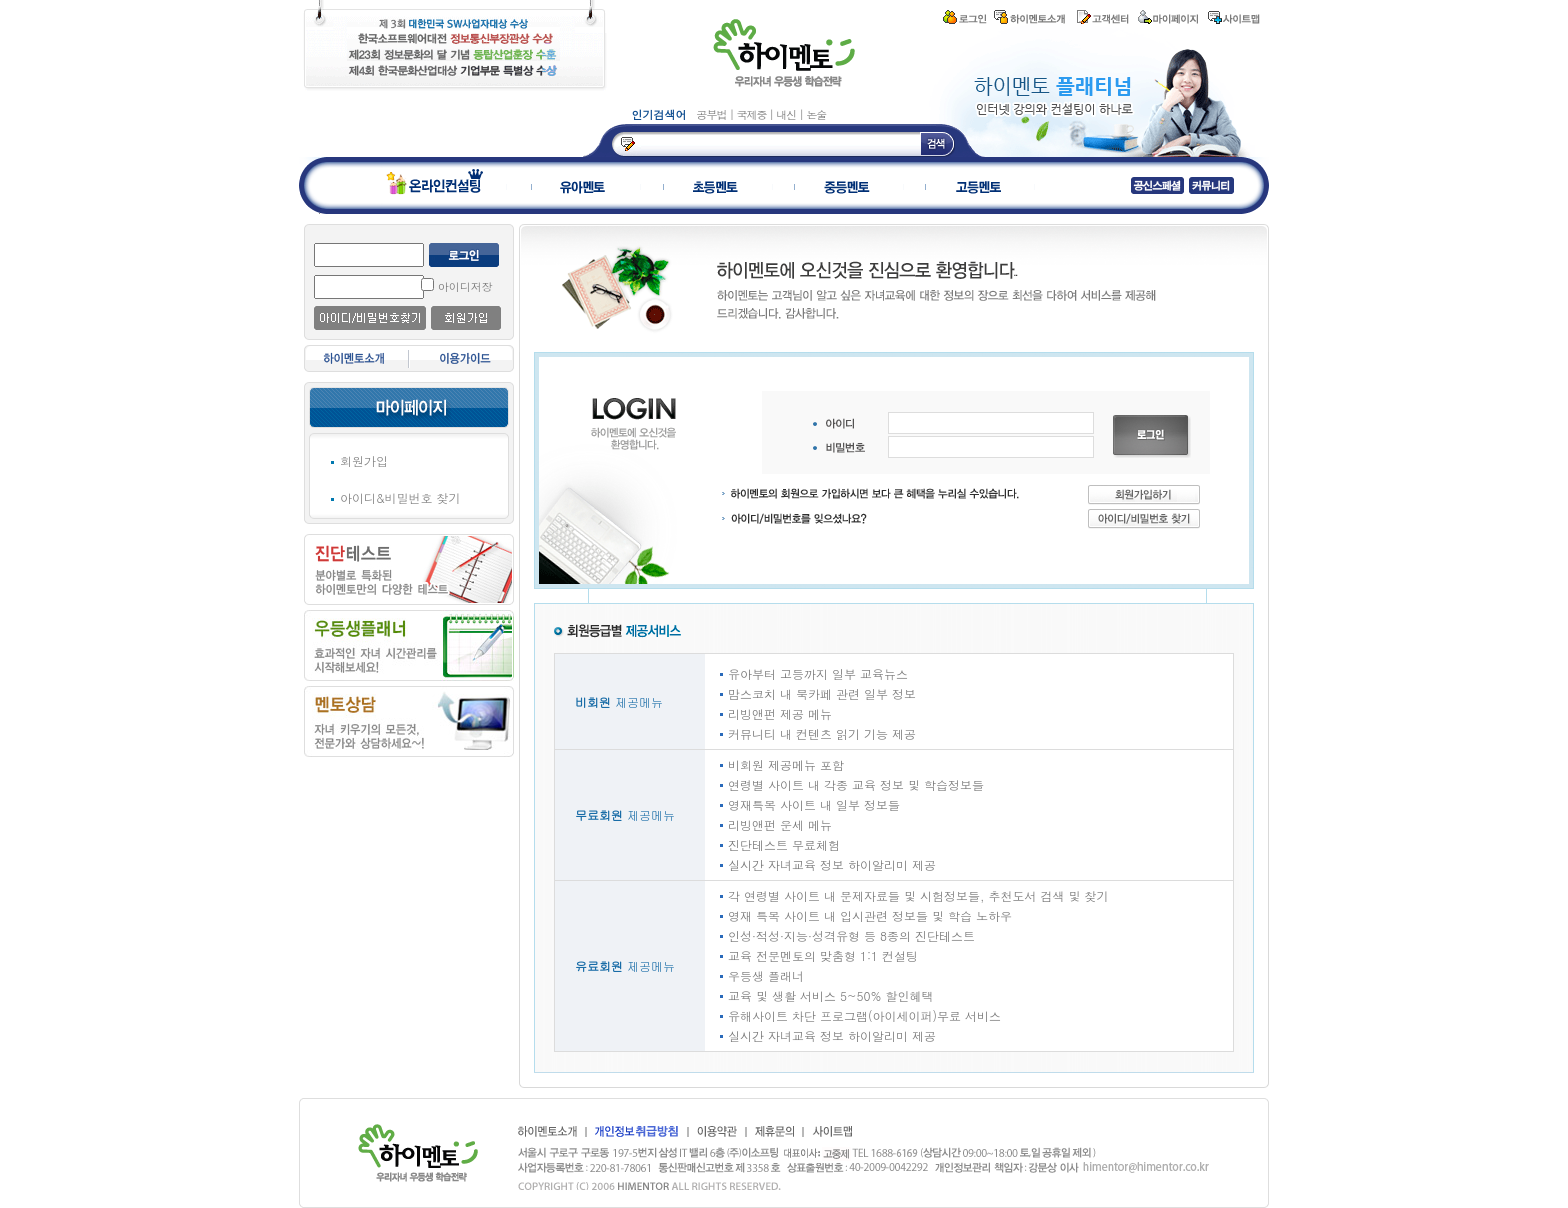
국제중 (752, 114)
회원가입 (364, 460)
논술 (816, 114)
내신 (787, 114)
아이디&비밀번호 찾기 (400, 497)
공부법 (713, 114)
